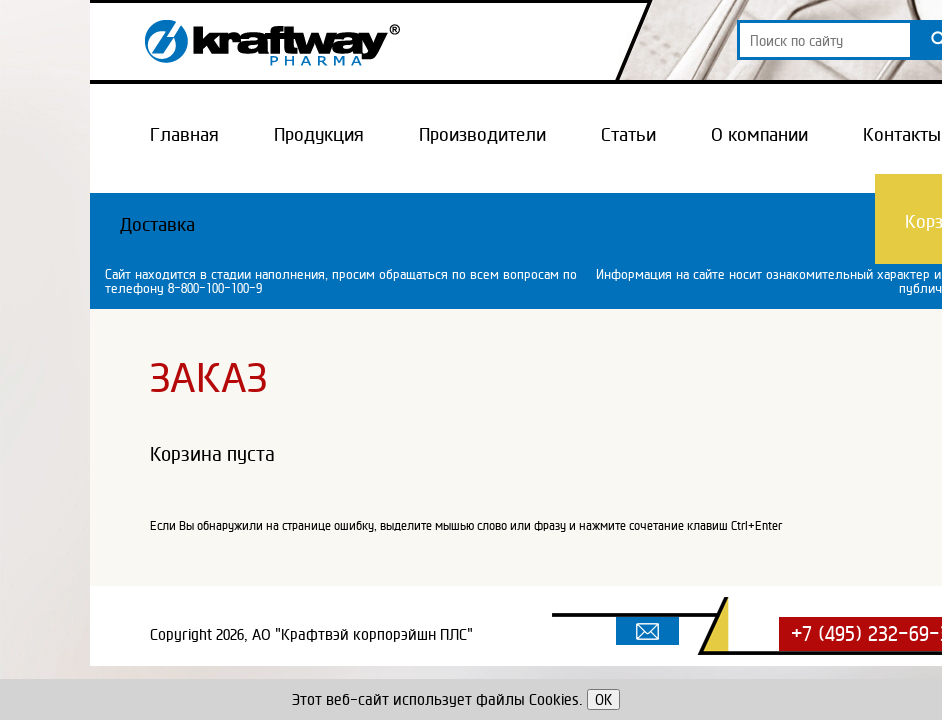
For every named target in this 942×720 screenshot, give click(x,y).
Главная (184, 134)
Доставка (157, 224)
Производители (482, 134)
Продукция (319, 134)
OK (603, 699)
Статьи (628, 134)
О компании (759, 134)
